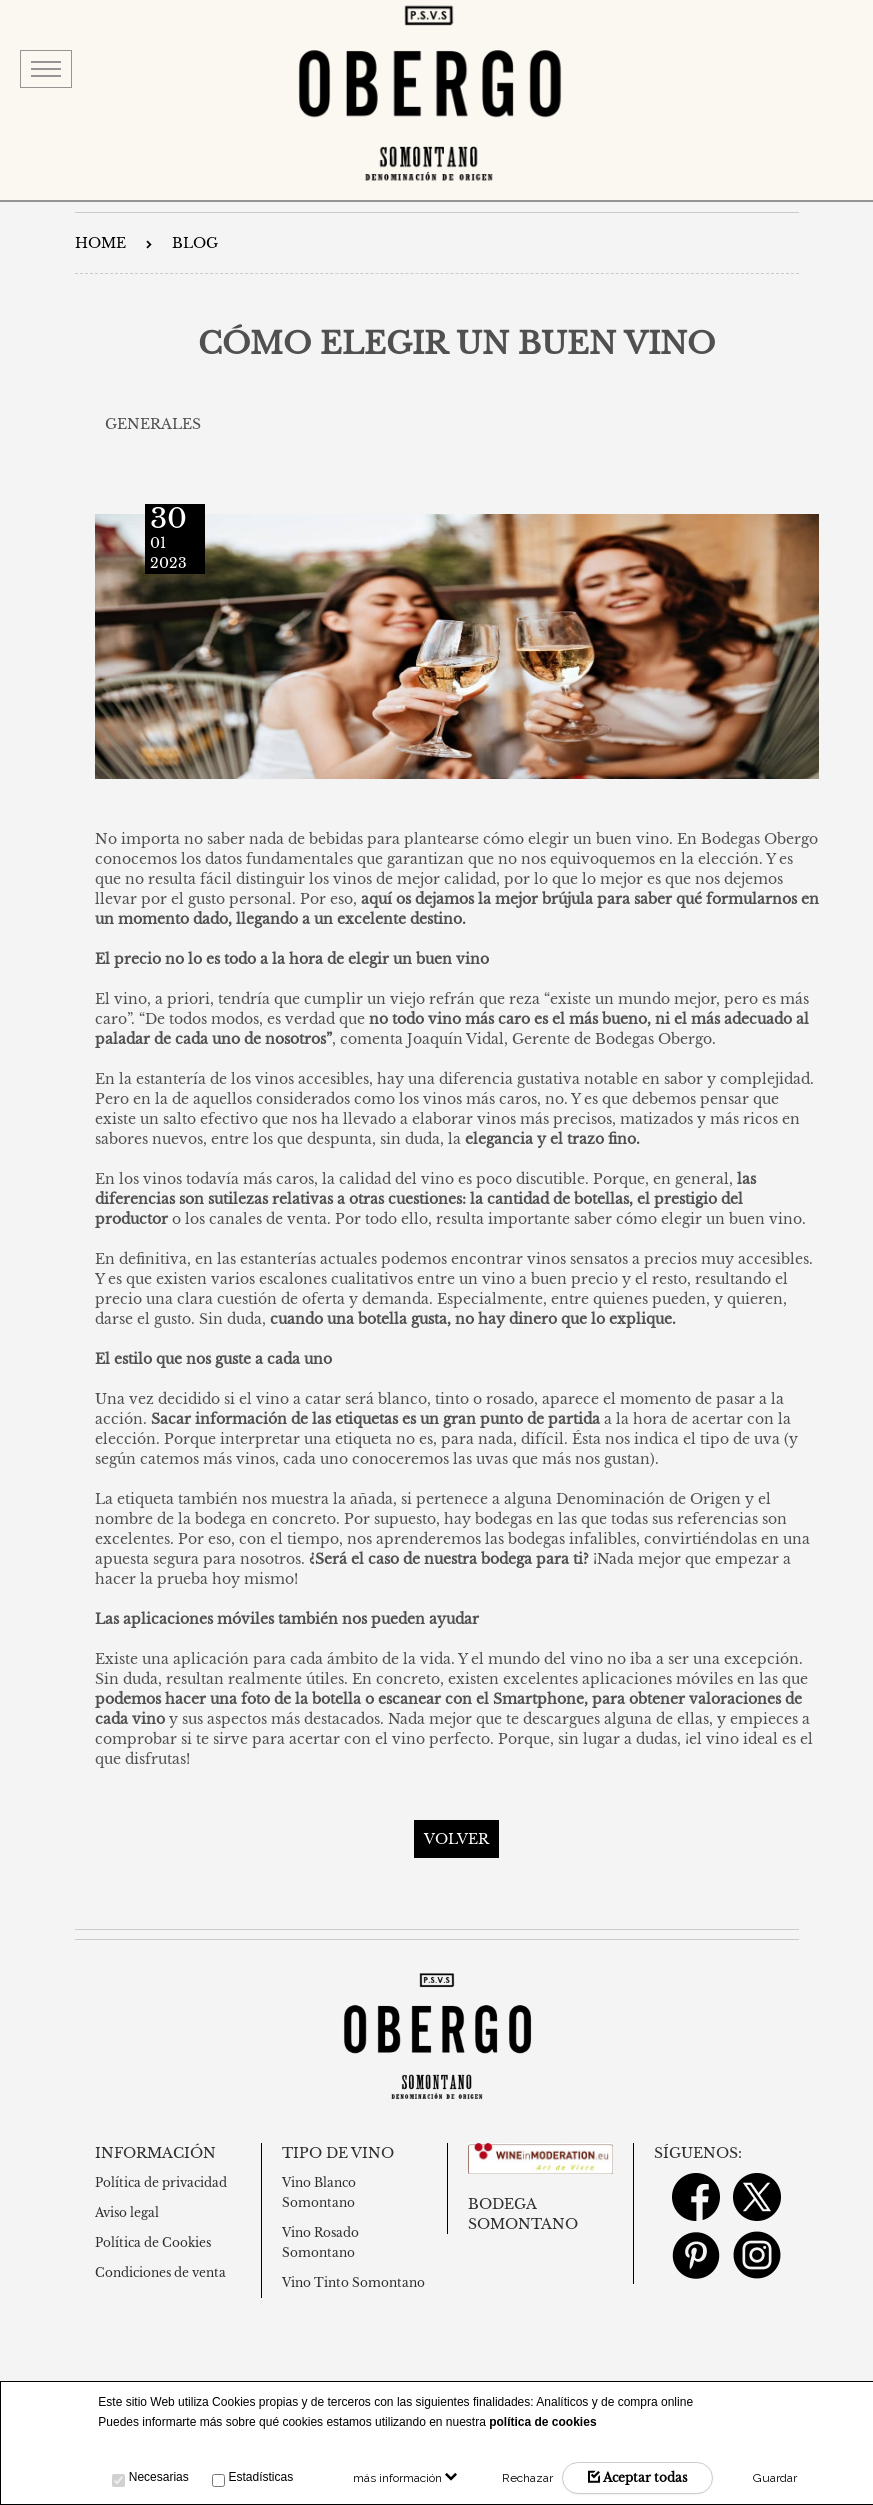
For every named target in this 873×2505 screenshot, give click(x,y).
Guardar (775, 2478)
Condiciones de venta (160, 2272)
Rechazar (527, 2478)
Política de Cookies (153, 2242)
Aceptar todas (637, 2477)
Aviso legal (127, 2212)
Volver (456, 1839)
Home (100, 243)
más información (405, 2478)
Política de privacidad (161, 2182)
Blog (195, 243)
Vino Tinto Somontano (353, 2282)
